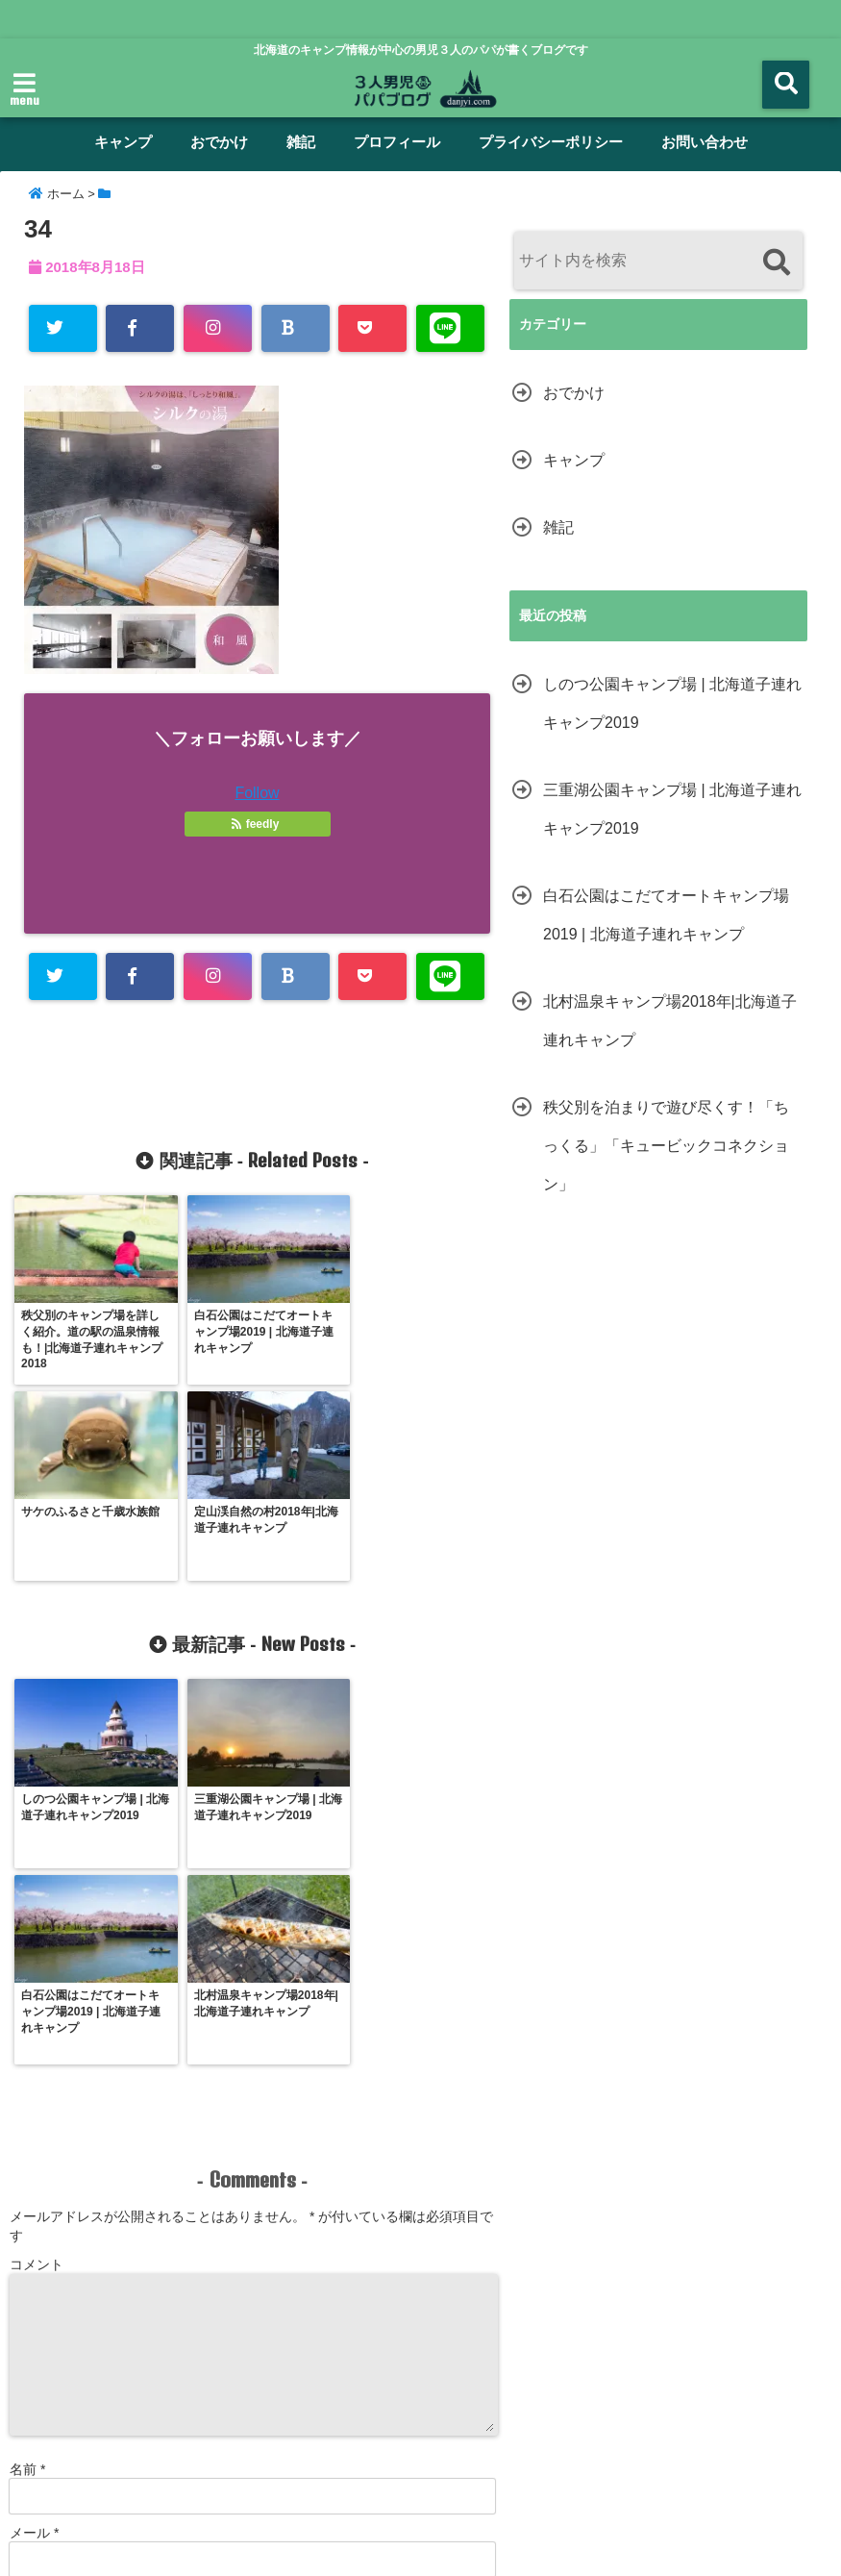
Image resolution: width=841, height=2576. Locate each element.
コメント (36, 1885)
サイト (30, 2217)
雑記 (300, 142)
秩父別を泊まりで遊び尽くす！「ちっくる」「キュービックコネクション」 (666, 1145)
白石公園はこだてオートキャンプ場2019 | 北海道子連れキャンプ (666, 915)
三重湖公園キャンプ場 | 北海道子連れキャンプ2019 (672, 809)
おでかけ (219, 142)
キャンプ (123, 142)
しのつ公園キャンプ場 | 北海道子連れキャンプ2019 (672, 703)
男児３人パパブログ (380, 2549)
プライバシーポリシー (551, 142)
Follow (257, 793)
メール (34, 2154)
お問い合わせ (704, 142)
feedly (257, 824)
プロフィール (397, 142)
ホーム (43, 2437)
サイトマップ (712, 2437)
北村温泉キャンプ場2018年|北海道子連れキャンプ (670, 1020)
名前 (27, 2090)
